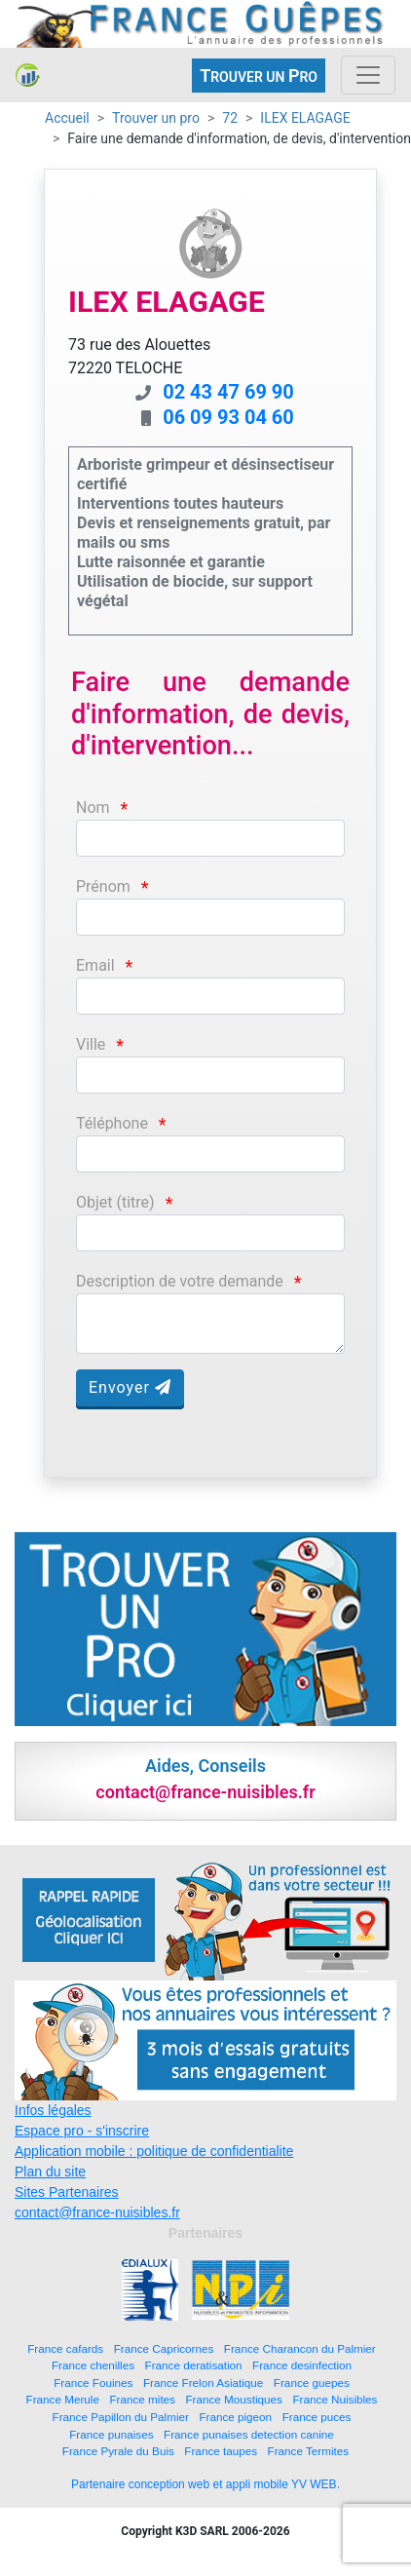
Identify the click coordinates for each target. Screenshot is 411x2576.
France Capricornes (164, 2348)
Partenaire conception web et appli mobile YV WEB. (205, 2484)
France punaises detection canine (249, 2434)
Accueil (67, 118)
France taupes (220, 2450)
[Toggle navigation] (368, 75)
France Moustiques (233, 2399)
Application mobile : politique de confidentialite (154, 2151)
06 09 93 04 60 (228, 417)
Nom (93, 807)
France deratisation (194, 2365)
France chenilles (93, 2365)
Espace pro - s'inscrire (82, 2130)
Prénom (103, 886)
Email (95, 965)
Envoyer (130, 1387)
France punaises (111, 2434)
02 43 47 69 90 (228, 392)
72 (230, 118)
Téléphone (112, 1123)
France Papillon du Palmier (121, 2416)
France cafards (65, 2348)
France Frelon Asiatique (203, 2382)
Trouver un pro (156, 118)
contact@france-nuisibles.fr (97, 2212)
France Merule (62, 2399)
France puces (317, 2416)
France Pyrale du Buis (118, 2450)
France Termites (309, 2450)
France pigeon (235, 2416)
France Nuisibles (334, 2399)
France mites (142, 2399)
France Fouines (93, 2382)
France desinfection (302, 2365)
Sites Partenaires (67, 2192)
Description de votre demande (179, 1281)
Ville (90, 1044)
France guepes (312, 2382)
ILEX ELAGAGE (305, 118)
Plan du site (50, 2171)
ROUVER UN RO (259, 75)
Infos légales (53, 2110)
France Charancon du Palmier (300, 2348)
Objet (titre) (115, 1202)
